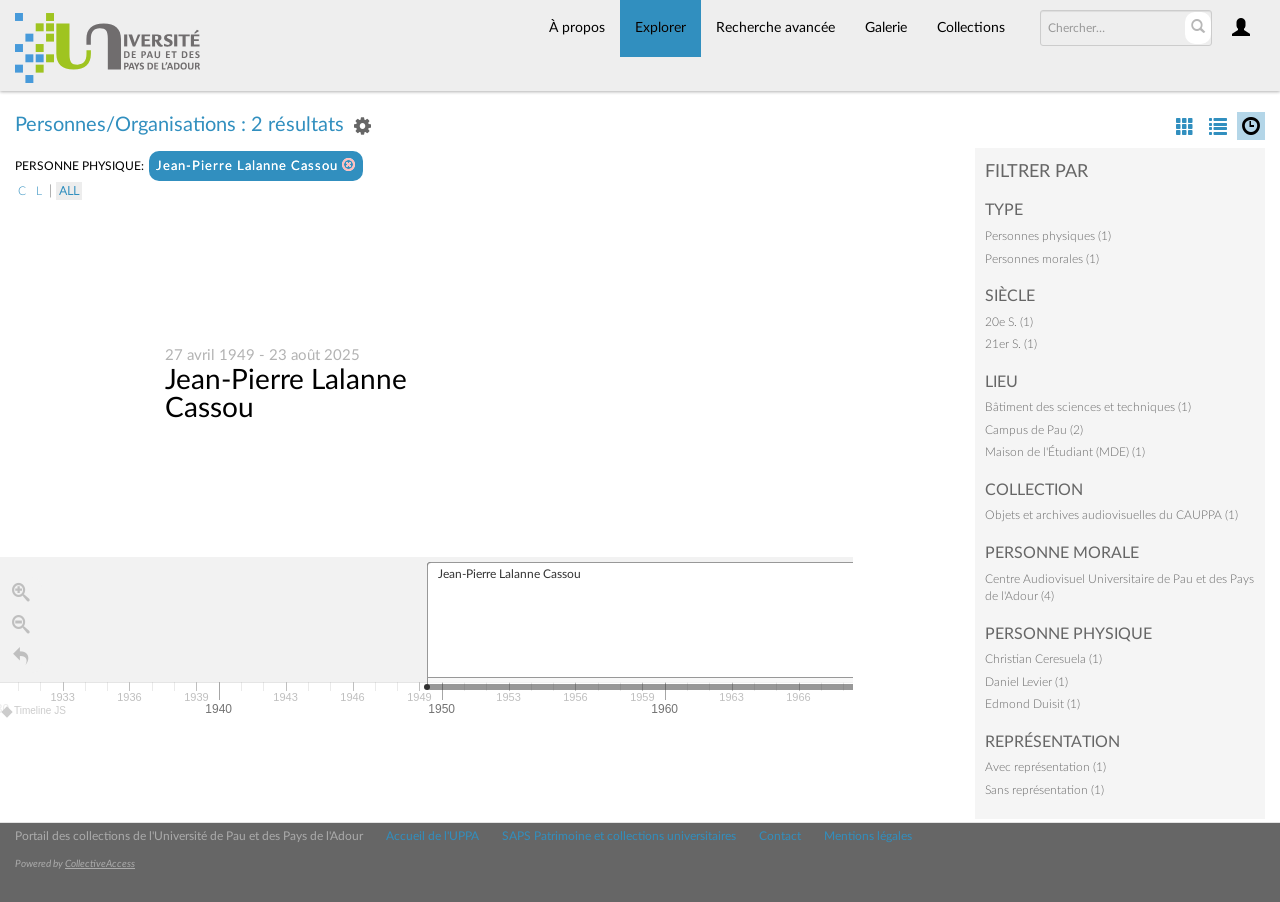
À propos (577, 28)
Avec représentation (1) (1045, 767)
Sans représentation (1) (1044, 790)
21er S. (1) (1011, 344)
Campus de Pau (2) (1034, 430)
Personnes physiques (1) (1048, 236)
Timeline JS (34, 711)
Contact (780, 836)
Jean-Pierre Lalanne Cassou (256, 165)
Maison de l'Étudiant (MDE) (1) (1065, 452)
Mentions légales (868, 836)
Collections (971, 28)
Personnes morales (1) (1042, 259)
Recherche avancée (775, 28)
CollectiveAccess (100, 864)
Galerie (886, 28)
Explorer (660, 28)
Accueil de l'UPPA (432, 836)
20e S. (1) (1009, 322)
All (69, 191)
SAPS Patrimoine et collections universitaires (619, 836)
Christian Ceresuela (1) (1043, 659)
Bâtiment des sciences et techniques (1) (1088, 407)
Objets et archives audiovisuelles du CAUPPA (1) (1111, 515)
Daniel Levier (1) (1026, 682)
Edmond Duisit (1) (1032, 704)
